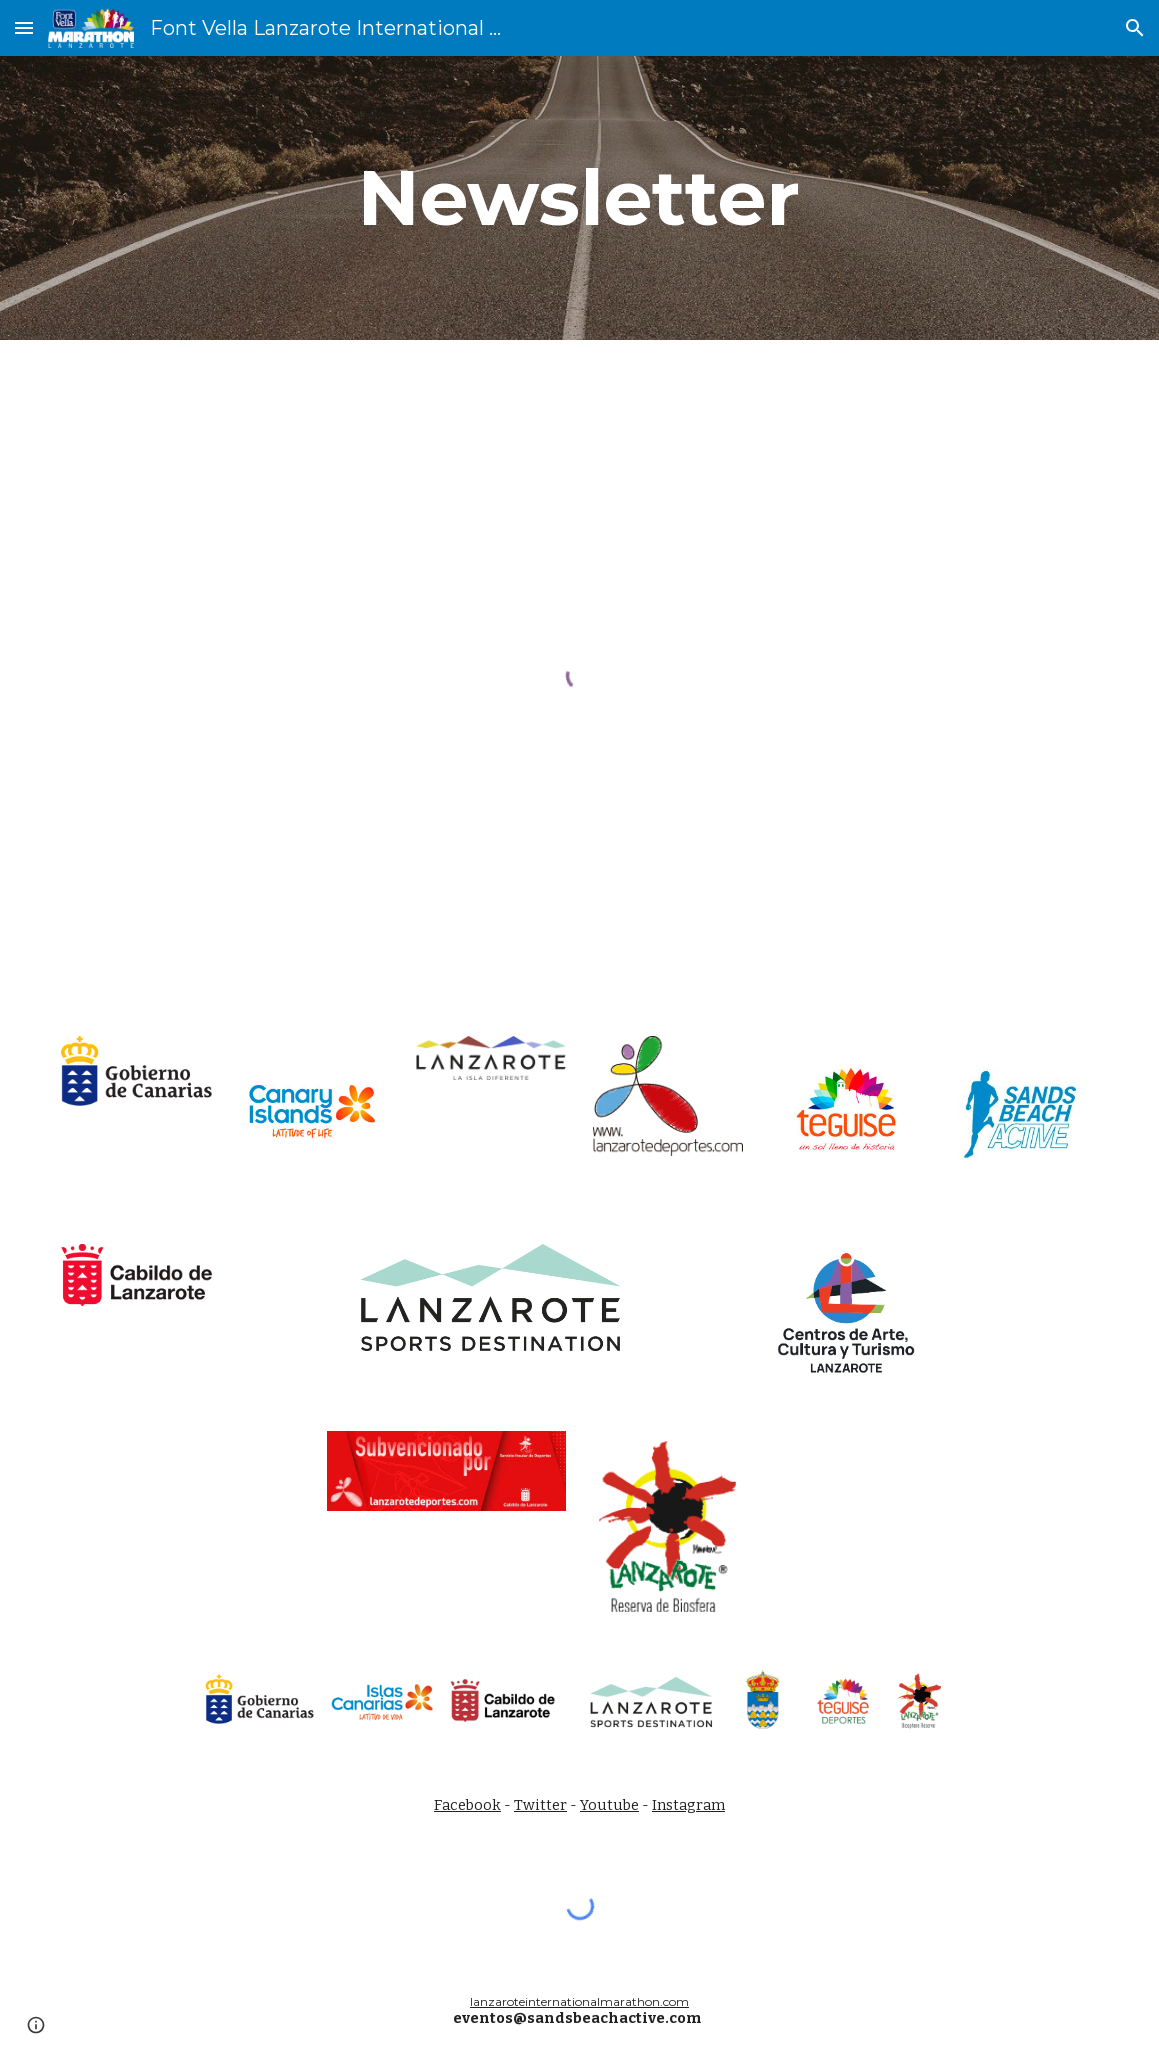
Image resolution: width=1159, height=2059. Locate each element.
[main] (579, 198)
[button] (24, 27)
